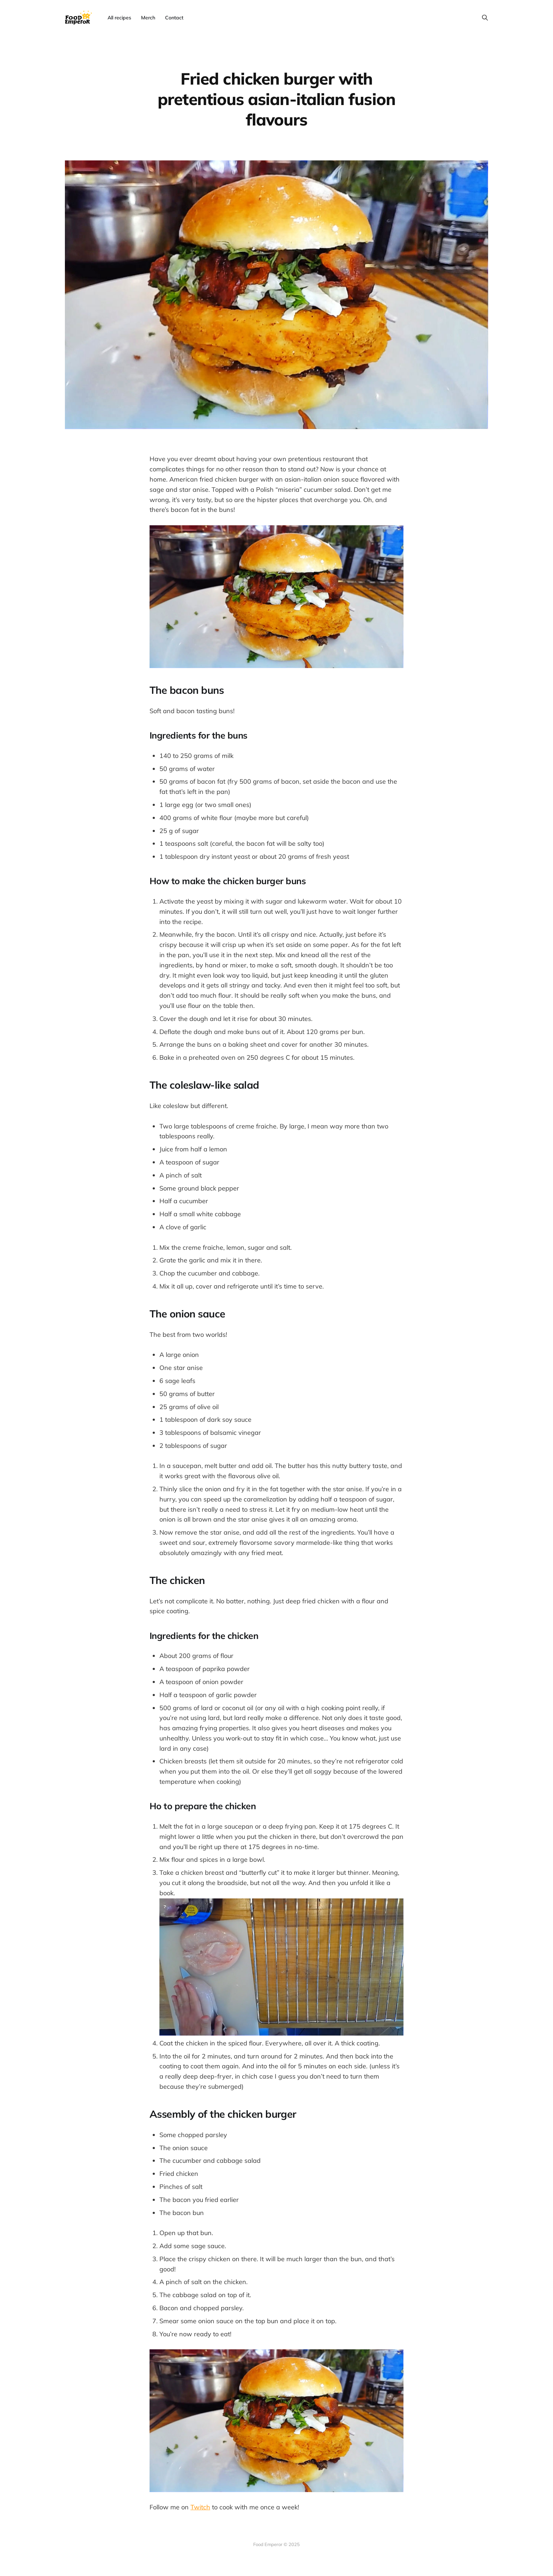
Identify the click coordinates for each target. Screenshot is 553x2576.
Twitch (200, 2507)
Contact (174, 17)
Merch (148, 17)
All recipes (119, 17)
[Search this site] (485, 17)
